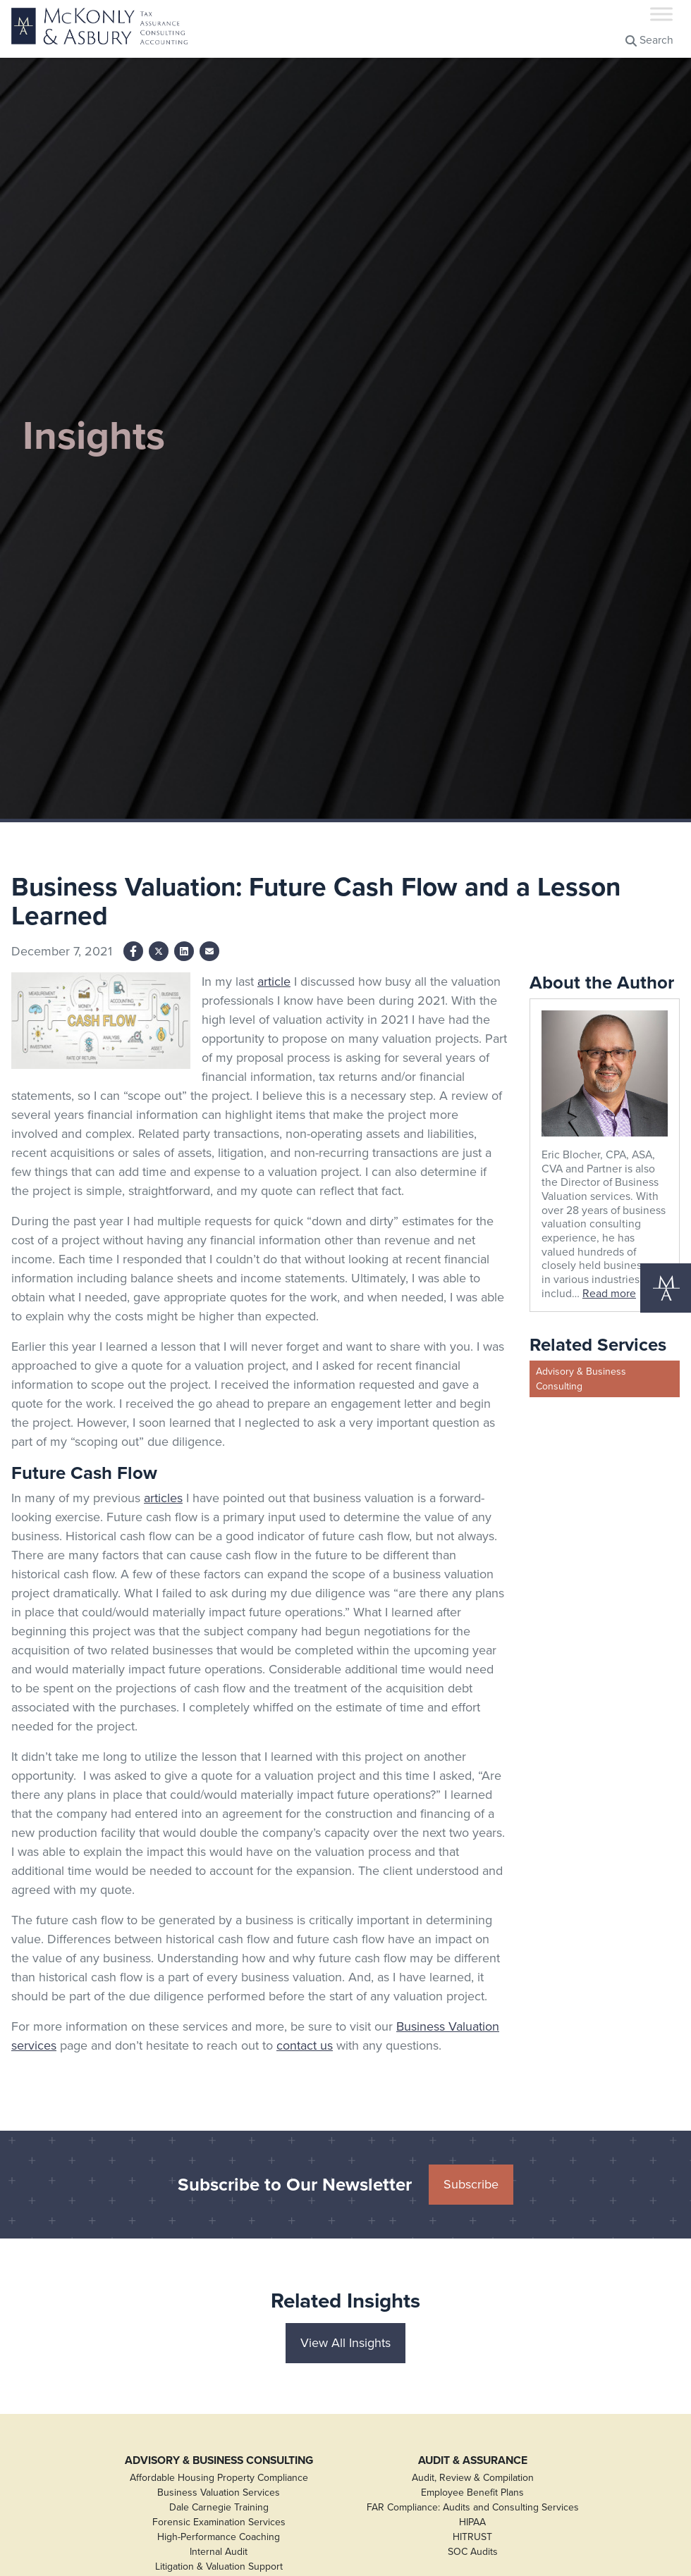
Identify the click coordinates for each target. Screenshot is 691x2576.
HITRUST (472, 2536)
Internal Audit (218, 2551)
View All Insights (345, 2343)
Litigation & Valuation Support (219, 2566)
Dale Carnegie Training (219, 2507)
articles (163, 1498)
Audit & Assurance (472, 2460)
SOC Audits (473, 2551)
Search (649, 40)
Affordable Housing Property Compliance (219, 2477)
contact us (304, 2045)
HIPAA (472, 2522)
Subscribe (471, 2184)
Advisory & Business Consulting (581, 1379)
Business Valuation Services (218, 2492)
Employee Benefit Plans (472, 2492)
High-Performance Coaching (218, 2536)
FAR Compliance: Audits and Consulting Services (473, 2507)
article (274, 981)
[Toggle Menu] (661, 13)
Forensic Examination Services (219, 2522)
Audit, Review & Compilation (473, 2477)
